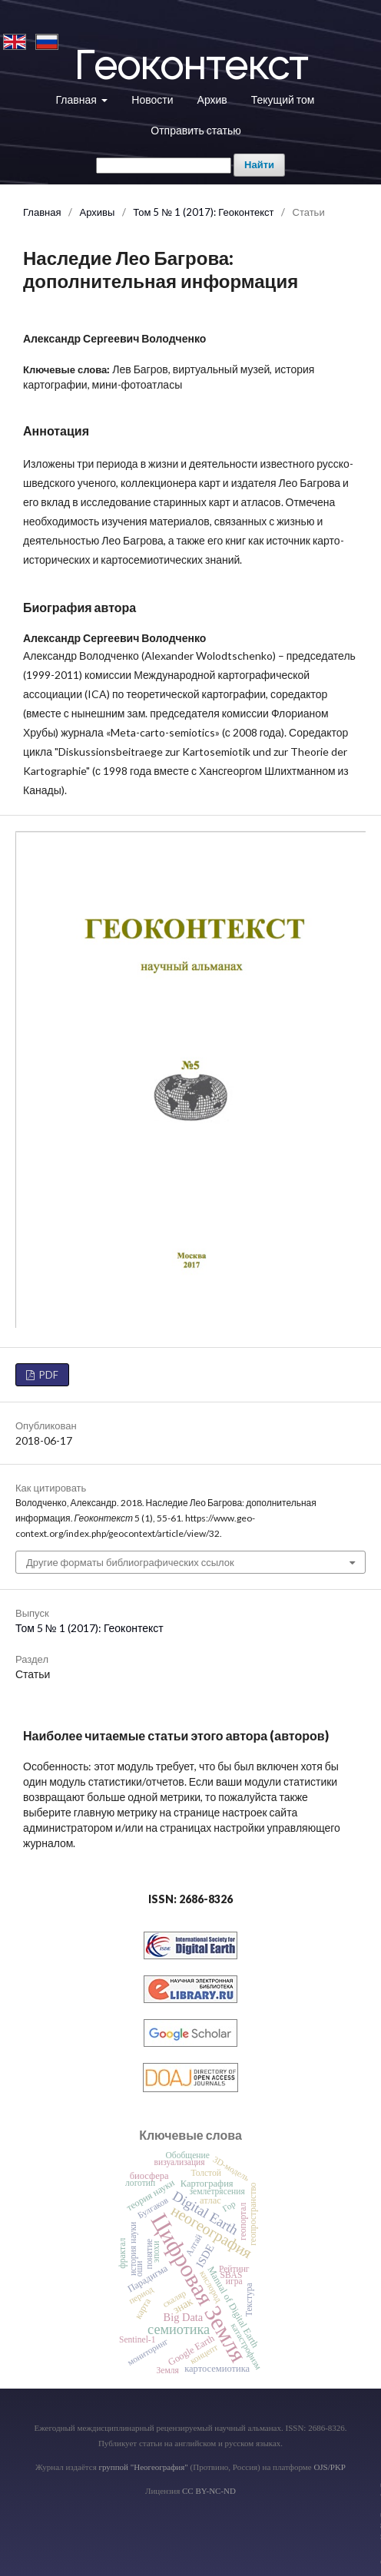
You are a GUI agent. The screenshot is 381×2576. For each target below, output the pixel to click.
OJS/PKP (329, 2467)
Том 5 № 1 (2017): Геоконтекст (203, 212)
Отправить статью (195, 130)
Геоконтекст (190, 65)
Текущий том (283, 99)
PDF (47, 1375)
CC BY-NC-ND (209, 2490)
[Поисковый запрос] (163, 165)
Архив (212, 99)
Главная (77, 99)
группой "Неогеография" (142, 2467)
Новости (152, 99)
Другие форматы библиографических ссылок (130, 1562)
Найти (259, 165)
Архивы (96, 212)
